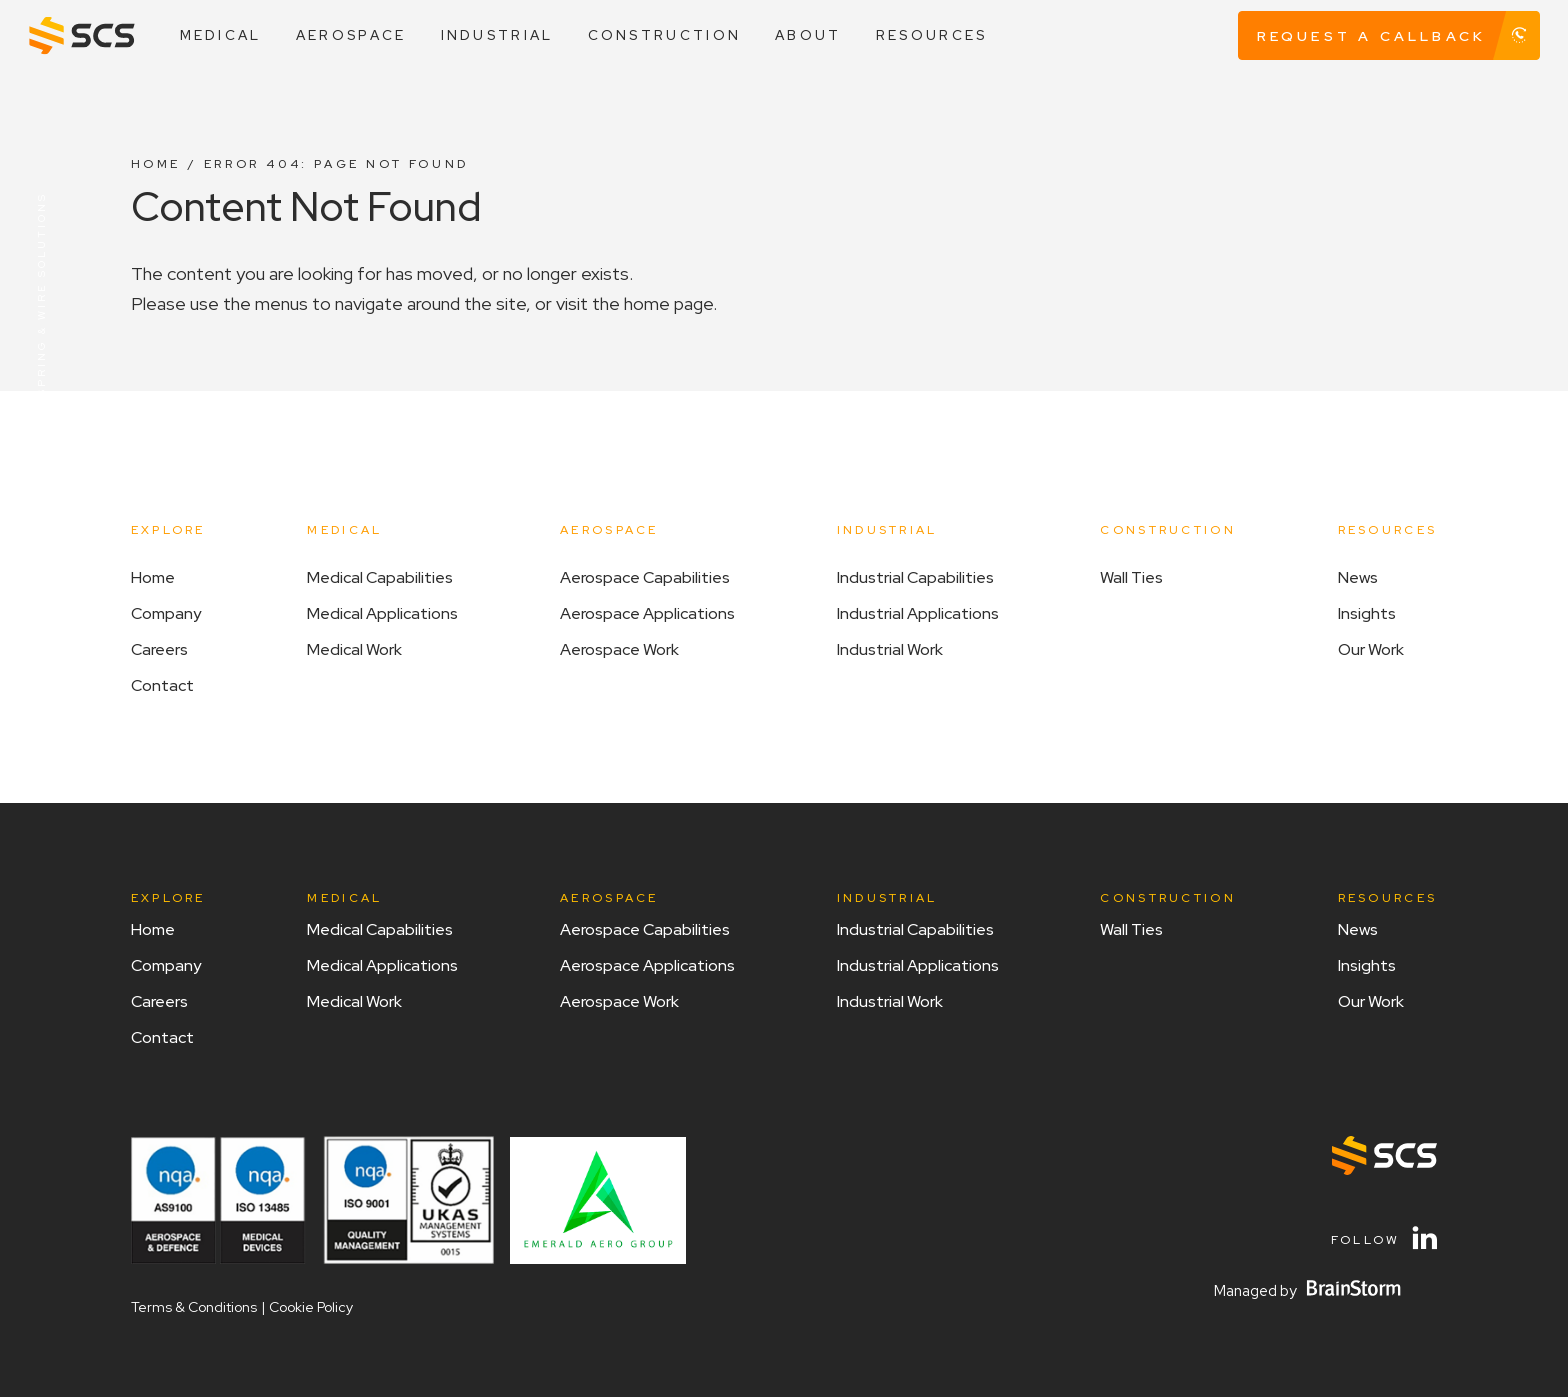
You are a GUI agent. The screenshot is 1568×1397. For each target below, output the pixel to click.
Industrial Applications (918, 613)
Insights (1367, 613)
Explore (168, 530)
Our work (1371, 649)
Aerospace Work (619, 649)
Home (156, 164)
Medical (221, 35)
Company (166, 613)
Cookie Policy (311, 1307)
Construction (665, 35)
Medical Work (354, 649)
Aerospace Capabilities (645, 577)
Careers (159, 649)
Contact (162, 685)
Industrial (497, 35)
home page (668, 303)
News (1358, 577)
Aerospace (351, 35)
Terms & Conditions (194, 1307)
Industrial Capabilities (915, 577)
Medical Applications (382, 613)
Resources (932, 35)
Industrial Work (890, 649)
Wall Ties (1131, 577)
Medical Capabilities (380, 577)
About (808, 35)
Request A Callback (1398, 36)
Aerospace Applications (647, 613)
